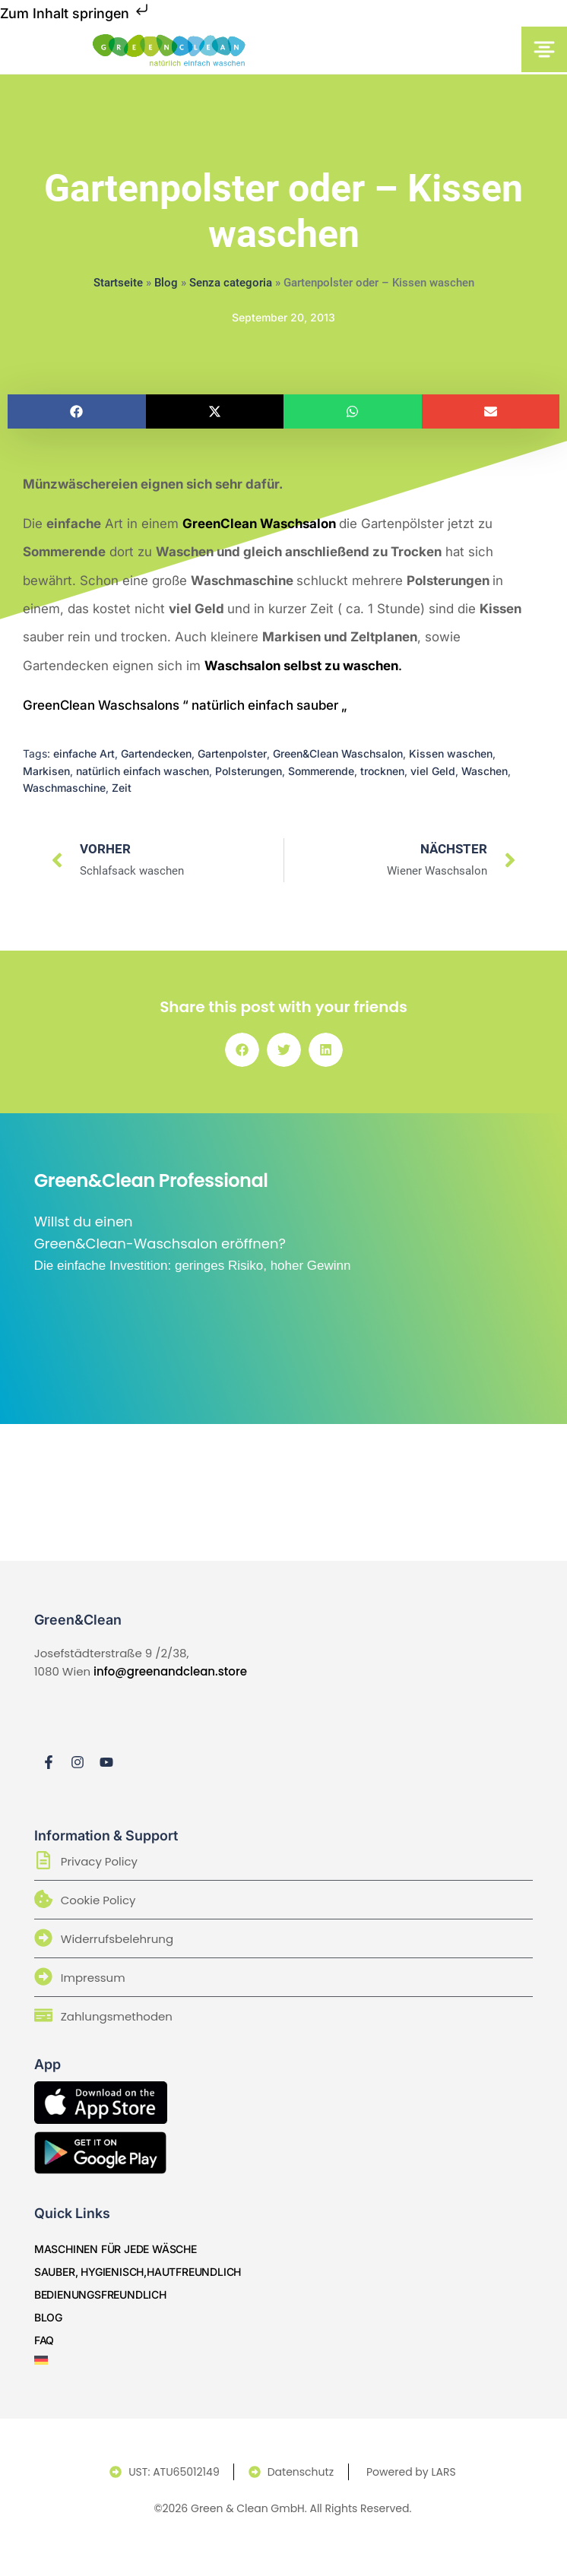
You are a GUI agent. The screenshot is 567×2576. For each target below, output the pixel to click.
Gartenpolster (232, 753)
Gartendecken (156, 753)
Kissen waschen (451, 753)
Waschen (484, 770)
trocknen (382, 770)
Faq (44, 2340)
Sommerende (321, 770)
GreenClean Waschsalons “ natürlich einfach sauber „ (185, 705)
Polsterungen (248, 770)
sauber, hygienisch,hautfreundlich (137, 2271)
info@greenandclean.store (170, 1671)
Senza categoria (230, 283)
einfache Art (84, 753)
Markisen (46, 770)
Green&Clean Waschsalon (338, 753)
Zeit (121, 787)
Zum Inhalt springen (75, 13)
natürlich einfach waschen (142, 770)
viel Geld (432, 770)
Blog (166, 283)
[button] (77, 411)
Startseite (118, 283)
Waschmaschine (64, 787)
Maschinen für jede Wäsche (115, 2248)
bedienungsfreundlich (100, 2294)
